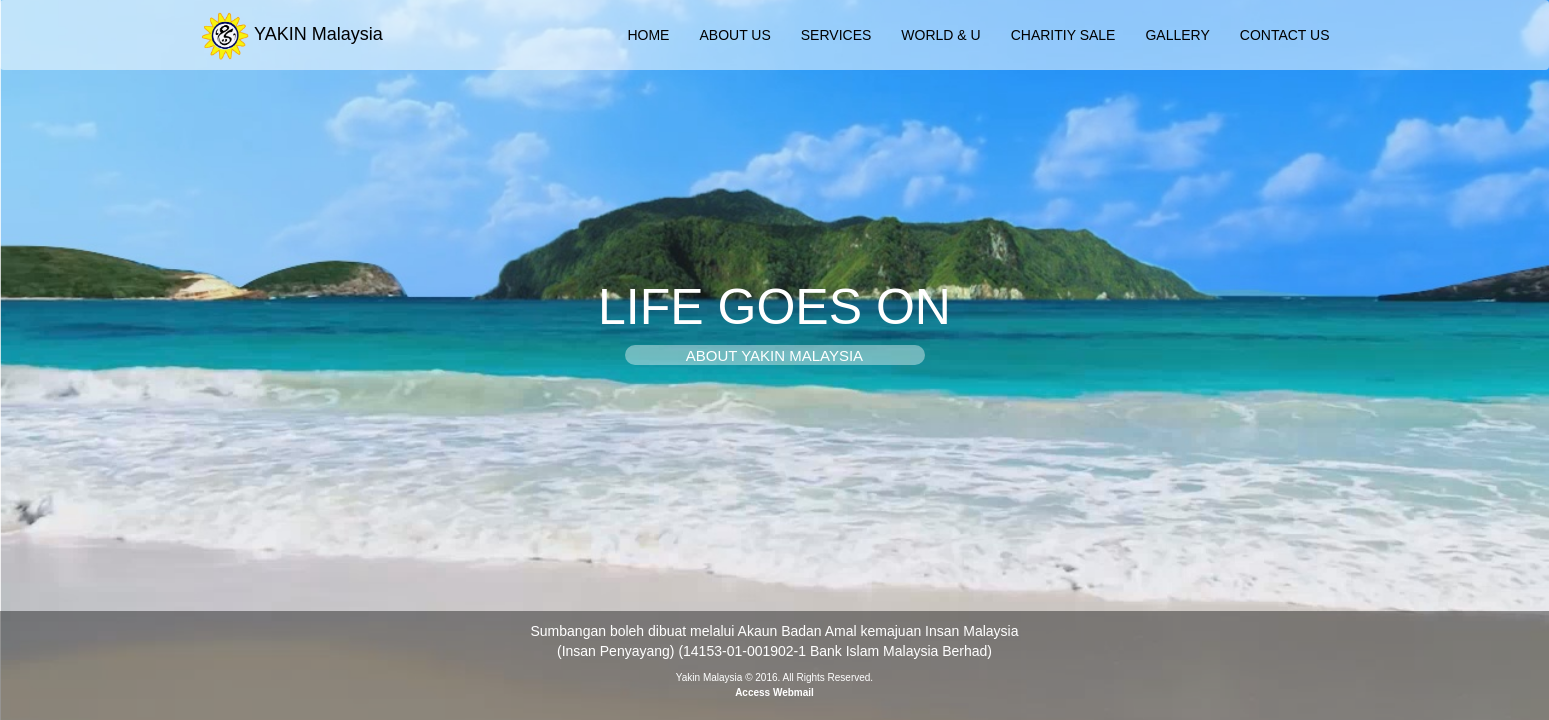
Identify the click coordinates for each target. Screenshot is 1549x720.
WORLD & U (940, 35)
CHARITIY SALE (1063, 35)
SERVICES (836, 35)
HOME (648, 35)
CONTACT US (1285, 35)
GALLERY (1177, 35)
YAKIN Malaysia (291, 30)
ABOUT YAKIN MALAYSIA (774, 355)
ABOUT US (734, 35)
